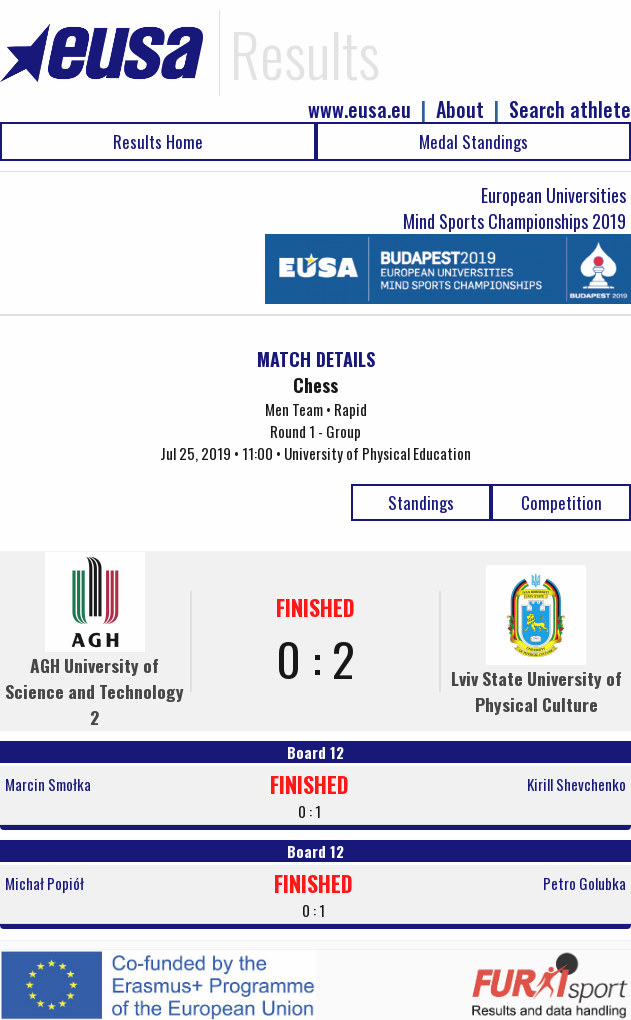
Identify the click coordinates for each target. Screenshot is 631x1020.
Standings (421, 502)
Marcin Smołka (48, 784)
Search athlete (570, 109)
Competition (561, 502)
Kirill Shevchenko (576, 784)
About (460, 109)
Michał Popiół (44, 883)
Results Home (158, 141)
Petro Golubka (584, 883)
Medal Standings (473, 141)
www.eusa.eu (359, 109)
